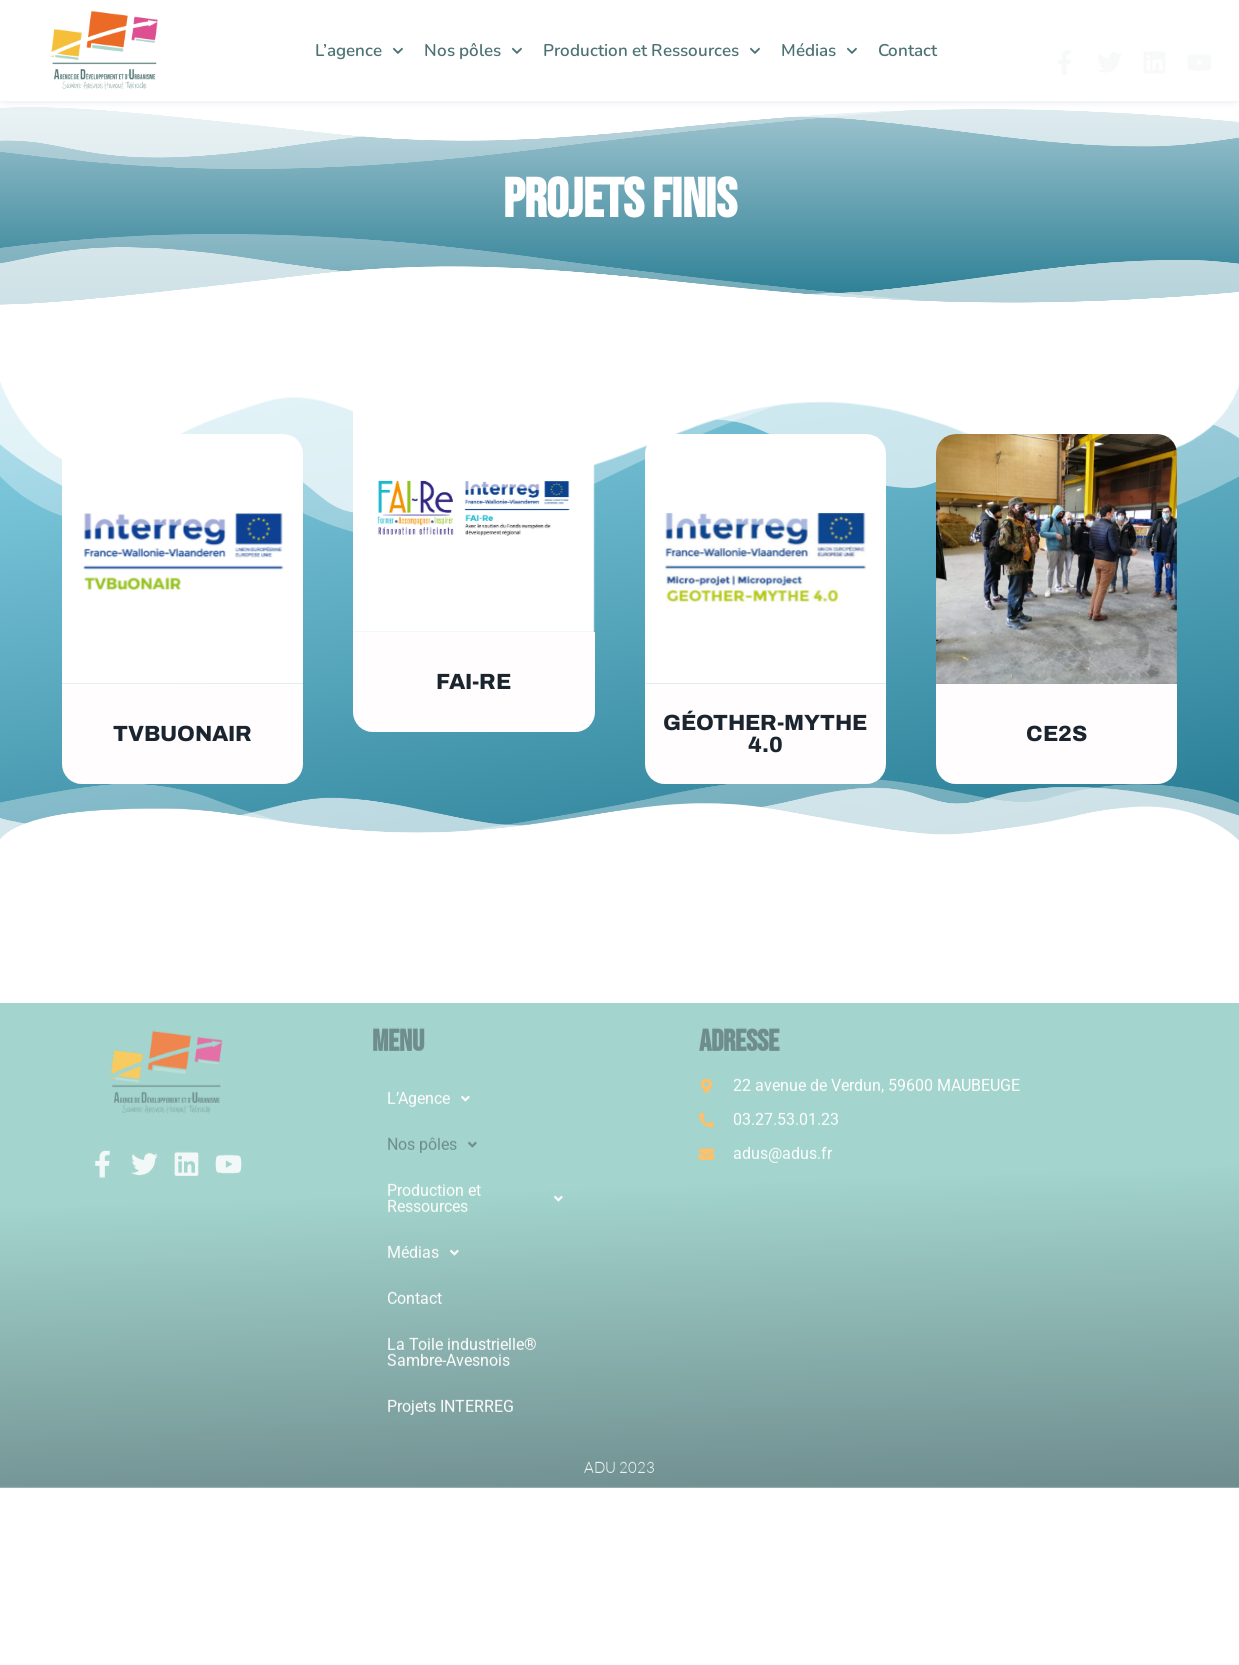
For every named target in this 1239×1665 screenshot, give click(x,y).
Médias (819, 51)
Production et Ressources (652, 51)
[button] (480, 1363)
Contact (907, 50)
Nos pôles (473, 51)
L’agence (359, 51)
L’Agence (434, 1363)
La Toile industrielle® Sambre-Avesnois (462, 1616)
